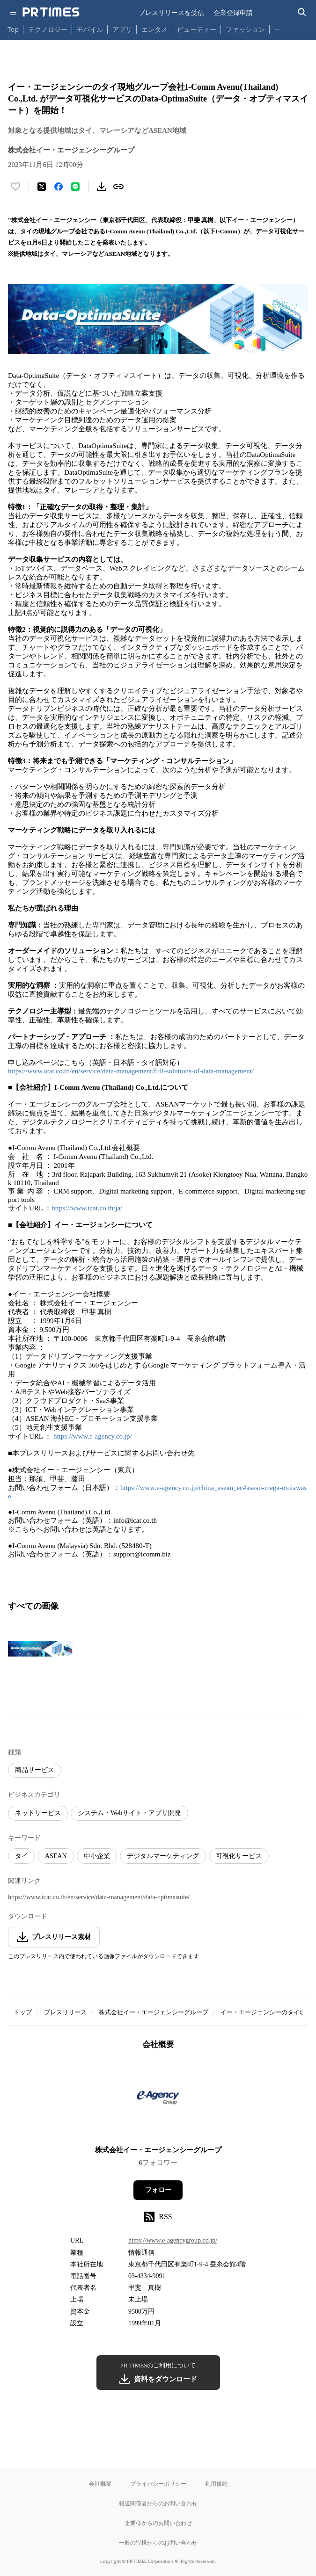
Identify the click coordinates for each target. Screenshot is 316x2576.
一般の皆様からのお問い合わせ (158, 2543)
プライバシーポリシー (158, 2484)
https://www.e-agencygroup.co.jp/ (172, 2240)
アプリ (122, 29)
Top (13, 29)
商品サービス (34, 1769)
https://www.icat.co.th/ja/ (86, 1208)
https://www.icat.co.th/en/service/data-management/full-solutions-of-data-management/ (131, 1071)
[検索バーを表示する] (302, 12)
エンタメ (154, 29)
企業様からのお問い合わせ (158, 2523)
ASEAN (56, 1856)
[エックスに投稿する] (41, 186)
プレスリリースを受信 (171, 12)
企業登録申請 (233, 12)
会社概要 (100, 2484)
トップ (23, 2012)
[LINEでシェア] (75, 186)
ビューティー (196, 29)
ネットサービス (38, 1812)
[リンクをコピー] (118, 186)
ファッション (245, 29)
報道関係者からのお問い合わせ (158, 2503)
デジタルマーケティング (163, 1856)
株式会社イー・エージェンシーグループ (153, 2012)
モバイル (90, 29)
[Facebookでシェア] (58, 186)
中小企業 (97, 1856)
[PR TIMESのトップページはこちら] (51, 12)
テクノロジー (47, 29)
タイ (21, 1856)
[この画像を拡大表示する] (40, 1649)
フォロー (158, 2189)
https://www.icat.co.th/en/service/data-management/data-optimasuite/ (99, 1897)
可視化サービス (239, 1856)
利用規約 (216, 2484)
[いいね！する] (15, 186)
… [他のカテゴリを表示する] (276, 27)
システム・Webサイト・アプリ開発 (129, 1812)
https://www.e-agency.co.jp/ (92, 1436)
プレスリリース (65, 2012)
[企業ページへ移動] (158, 2101)
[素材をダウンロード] (101, 186)
